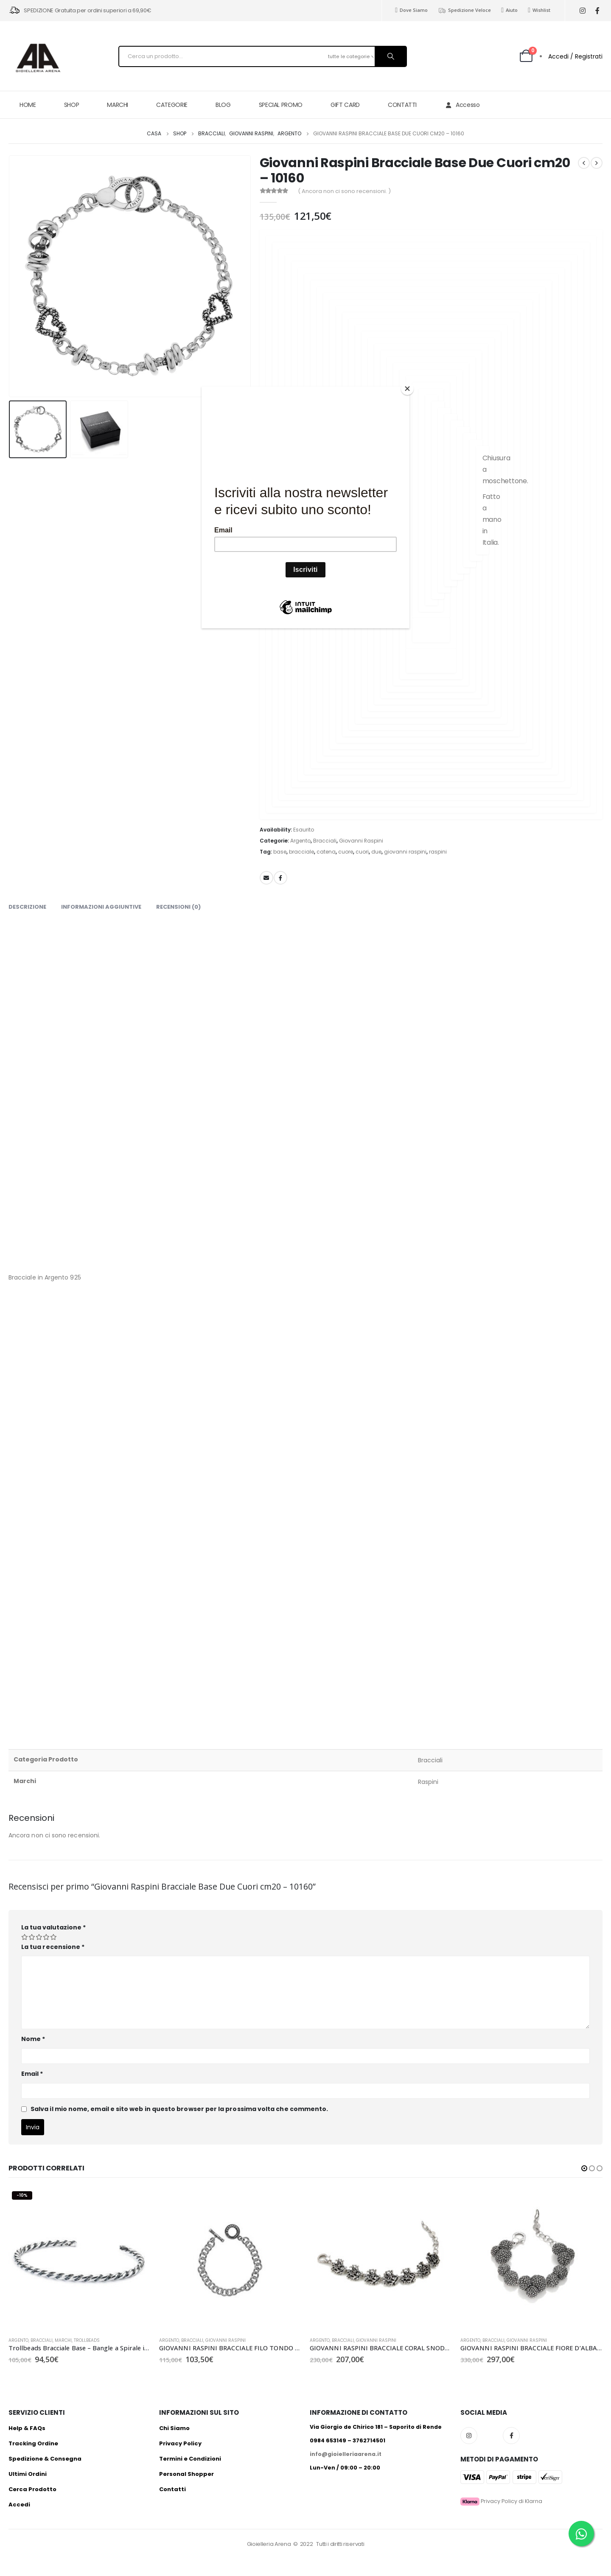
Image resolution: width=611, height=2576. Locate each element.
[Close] (407, 388)
